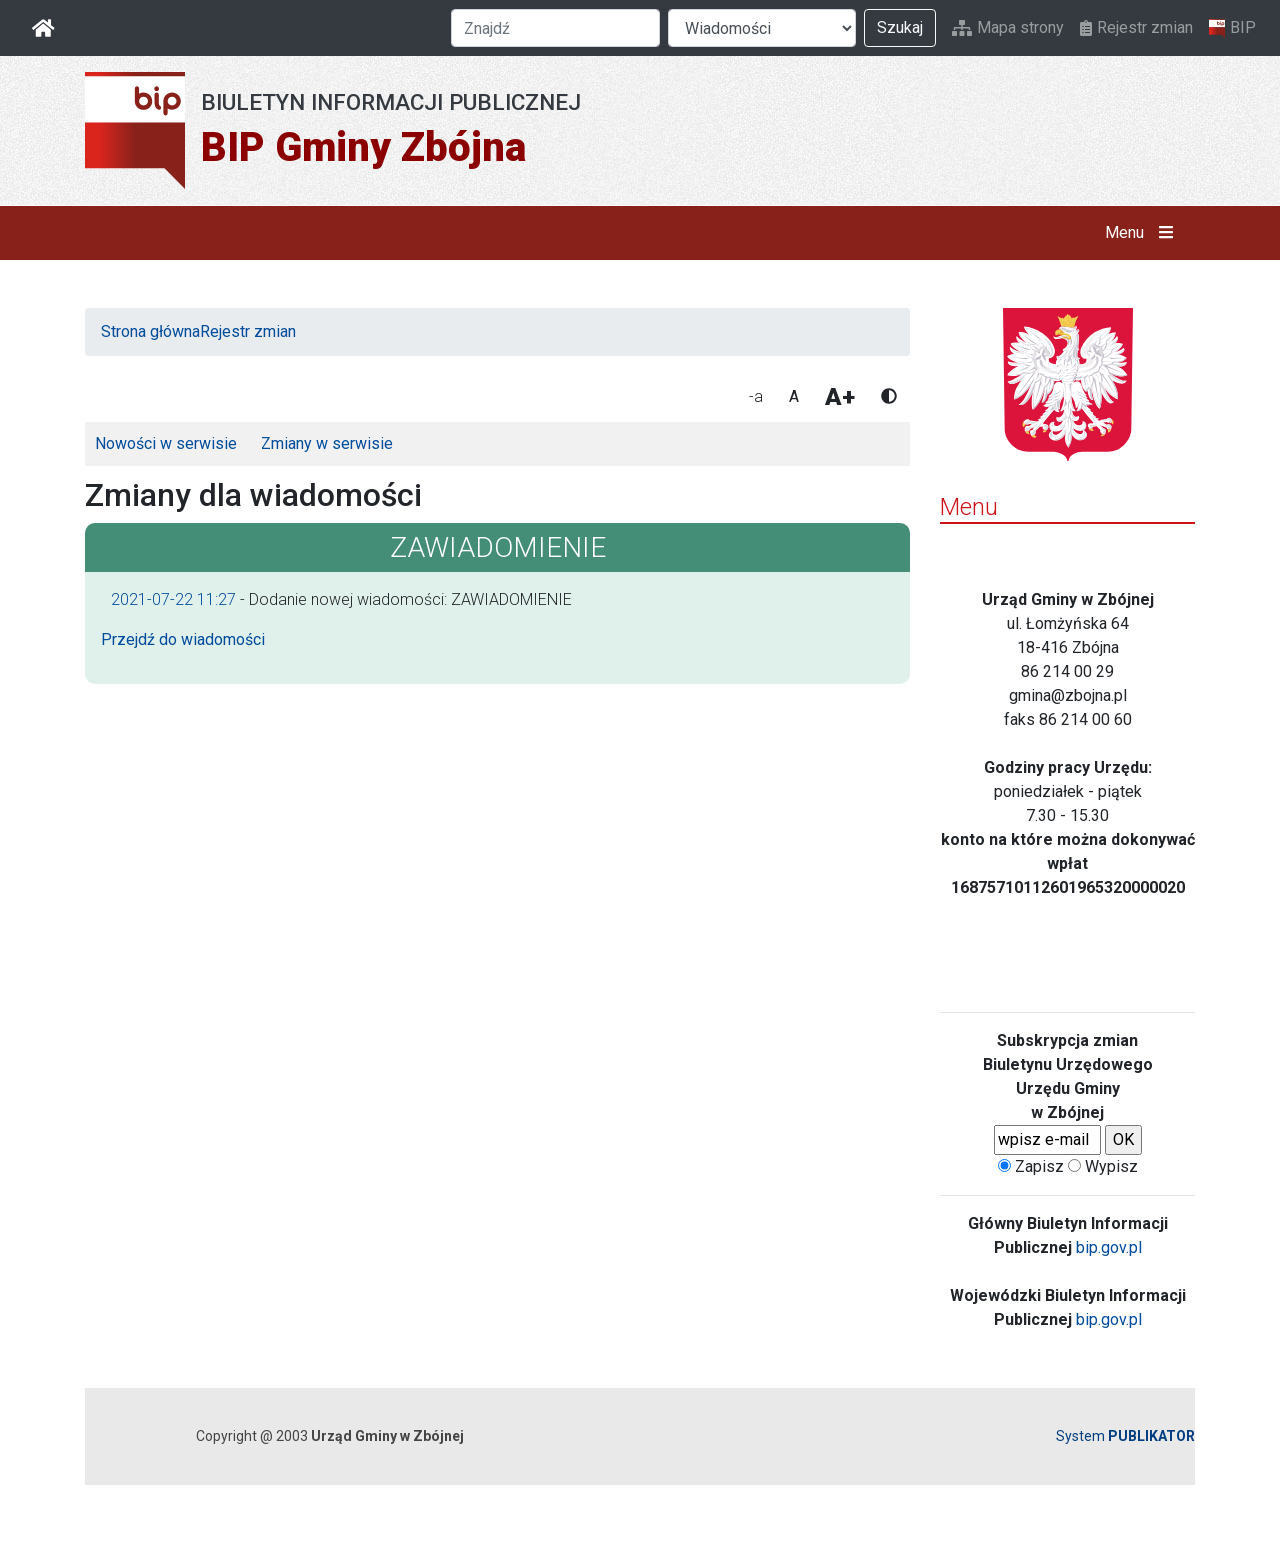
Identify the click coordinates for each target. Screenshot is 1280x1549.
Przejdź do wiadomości (183, 639)
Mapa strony (1008, 27)
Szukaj (900, 27)
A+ (840, 397)
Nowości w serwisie (166, 443)
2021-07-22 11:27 (173, 599)
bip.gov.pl (1109, 1247)
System (1125, 1436)
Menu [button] (1143, 233)
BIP (1232, 28)
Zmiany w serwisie (327, 443)
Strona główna (150, 331)
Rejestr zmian (1136, 27)
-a (756, 396)
